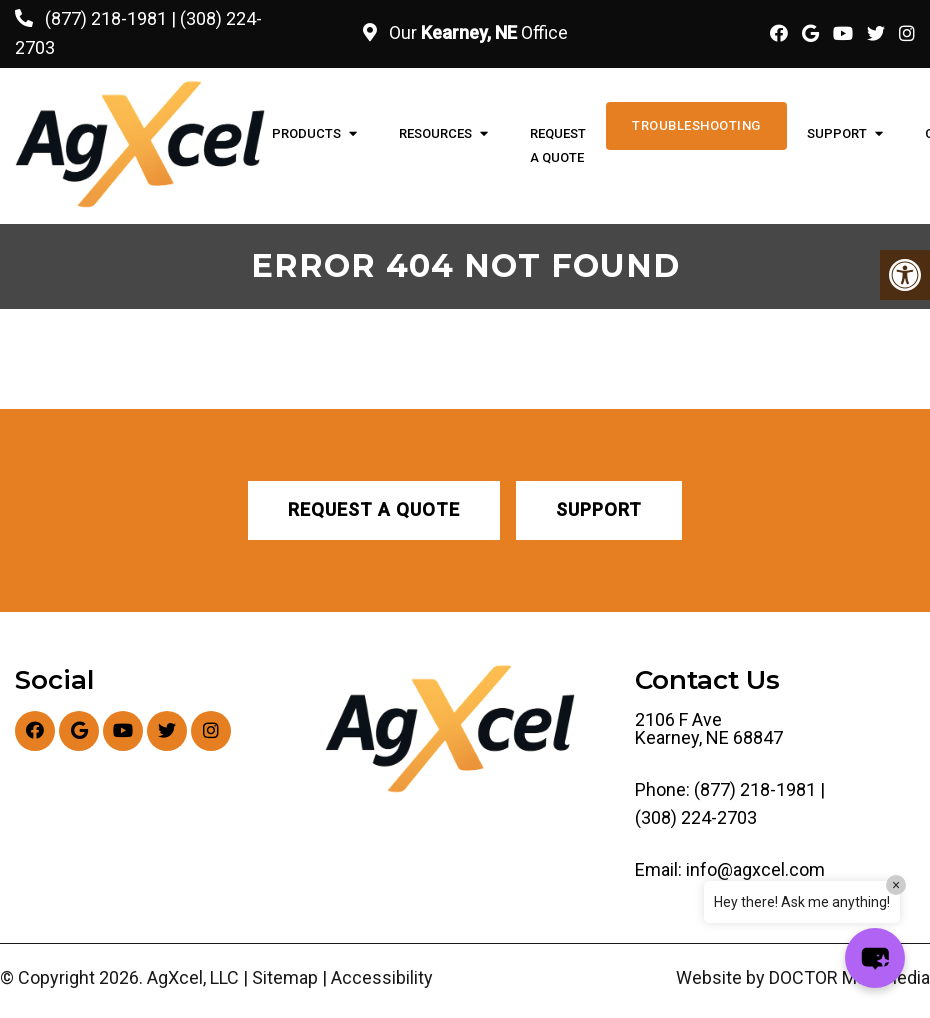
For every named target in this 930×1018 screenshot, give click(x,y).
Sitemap (285, 978)
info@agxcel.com (755, 870)
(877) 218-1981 (106, 18)
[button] (875, 958)
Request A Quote (558, 145)
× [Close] (896, 885)
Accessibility (382, 978)
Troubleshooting (696, 125)
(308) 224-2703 (696, 818)
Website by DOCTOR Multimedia (803, 978)
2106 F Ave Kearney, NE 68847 (709, 729)
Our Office (476, 32)
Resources (435, 133)
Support (837, 133)
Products (306, 133)
